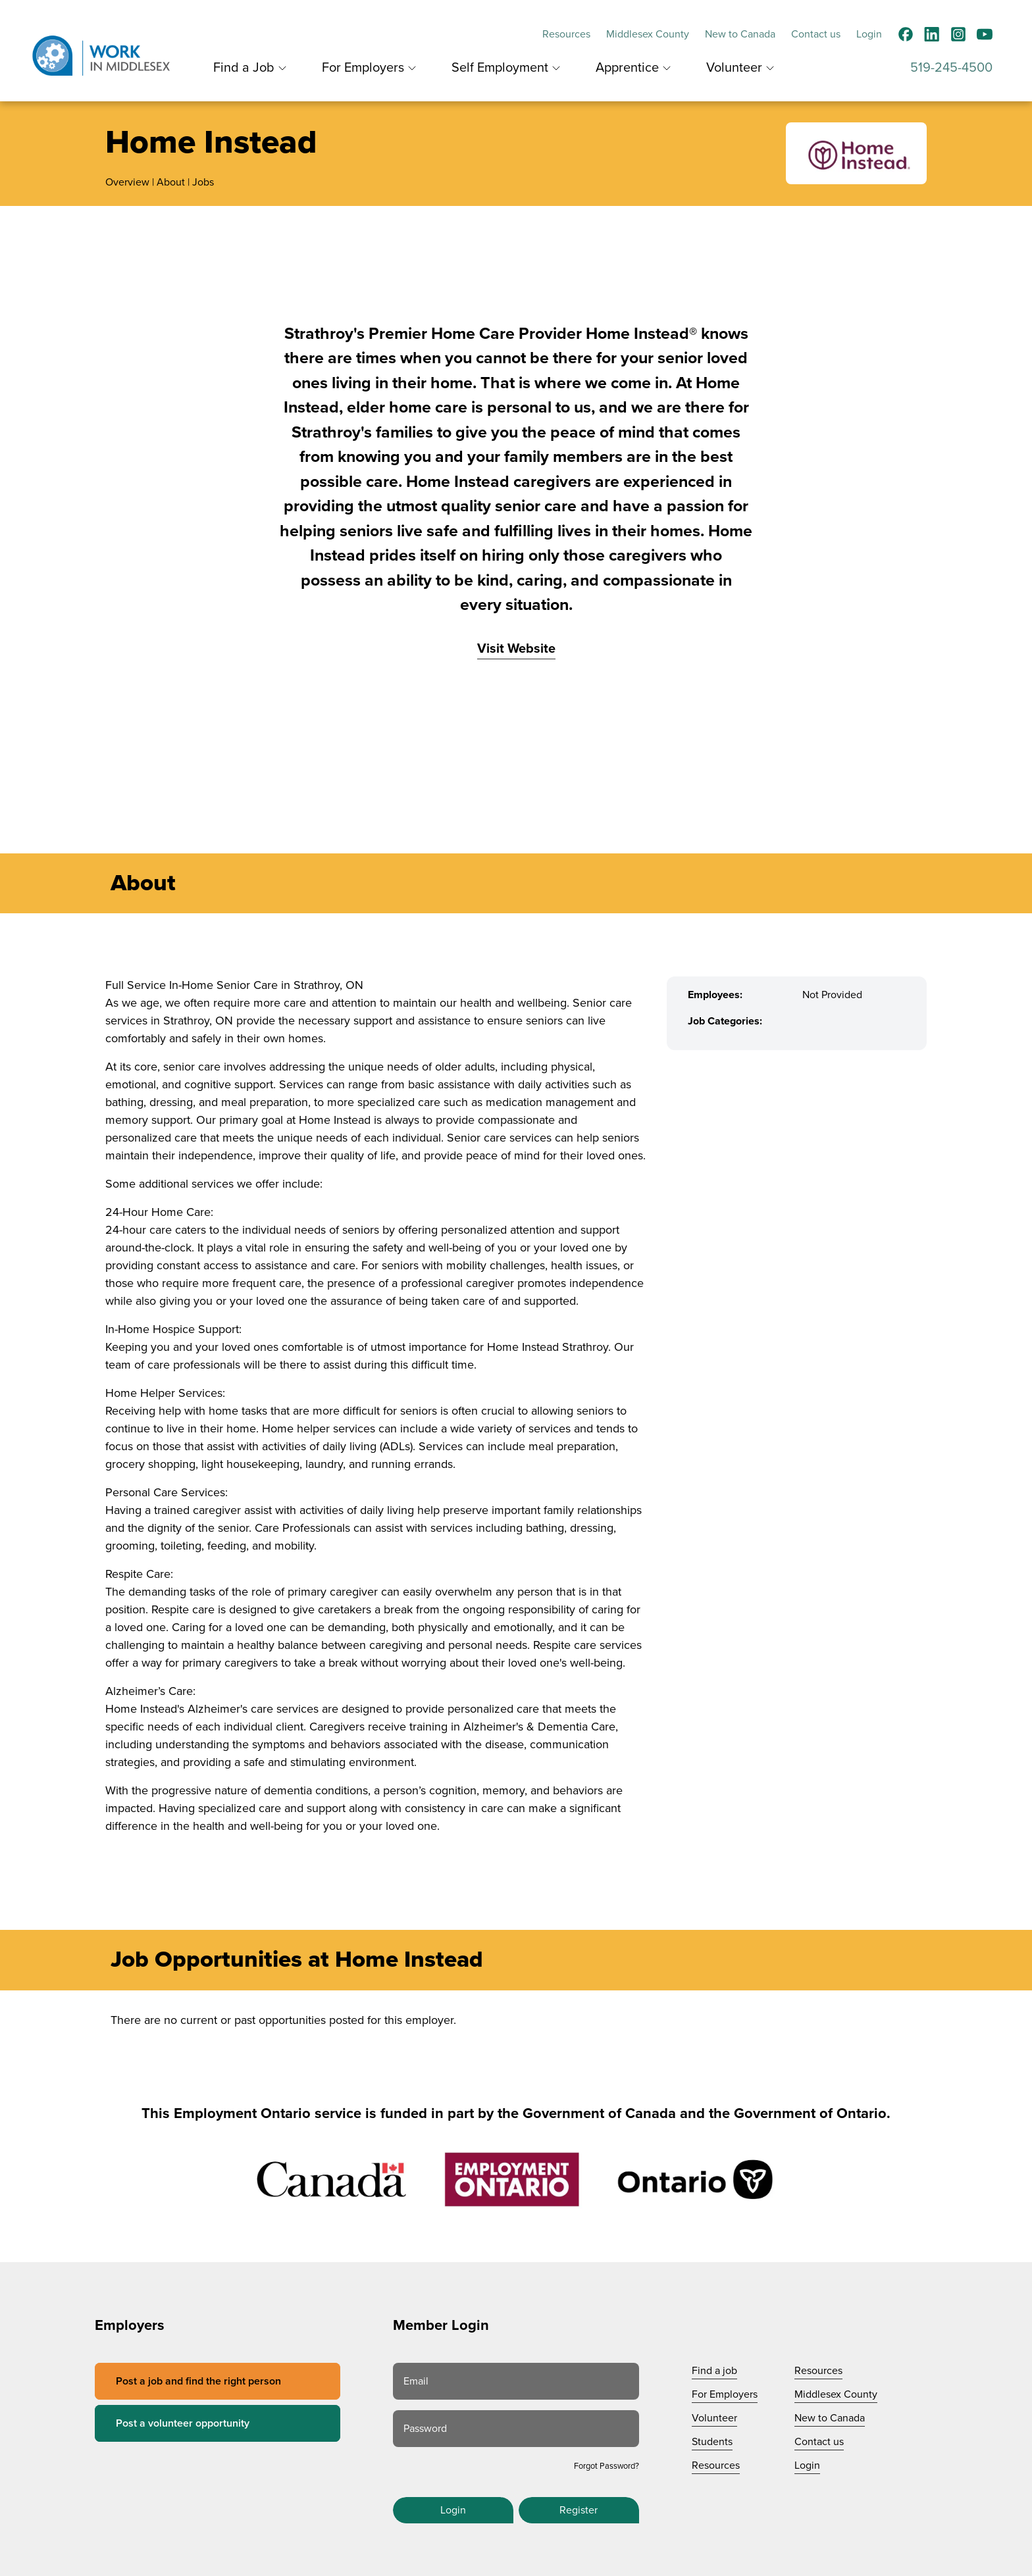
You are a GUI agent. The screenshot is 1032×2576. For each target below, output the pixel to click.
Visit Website (516, 649)
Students (712, 2441)
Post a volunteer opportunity (182, 2423)
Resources (566, 34)
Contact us (815, 34)
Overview (127, 182)
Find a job (714, 2370)
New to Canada (740, 34)
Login (869, 34)
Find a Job (243, 68)
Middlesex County (647, 34)
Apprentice (627, 68)
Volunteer (734, 68)
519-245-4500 (951, 68)
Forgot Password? (606, 2466)
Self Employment (500, 68)
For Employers (363, 68)
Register (578, 2510)
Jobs (203, 182)
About (171, 182)
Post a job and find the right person (198, 2381)
